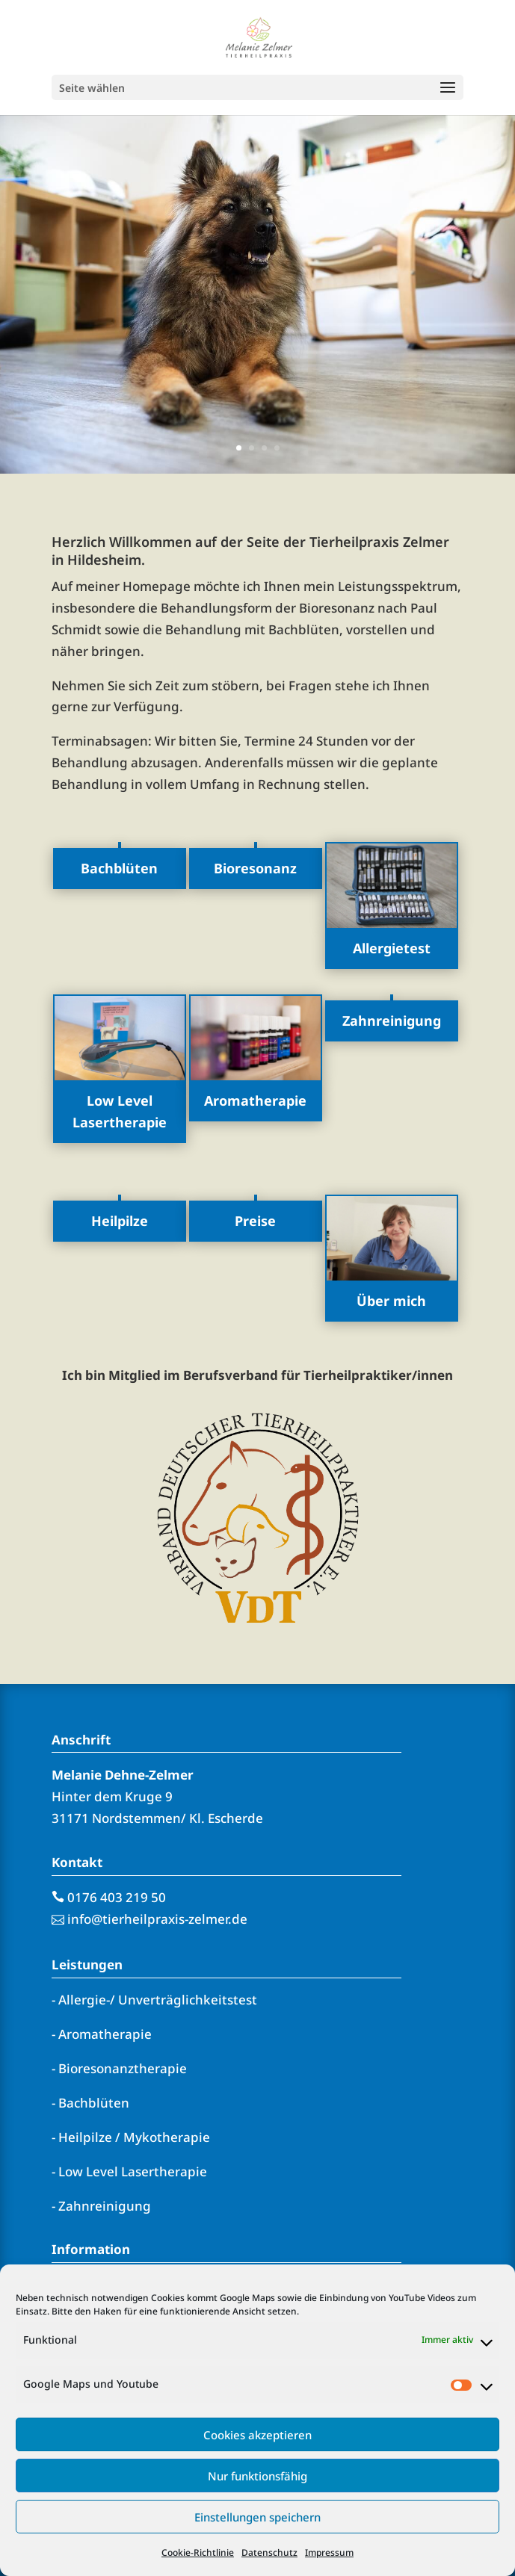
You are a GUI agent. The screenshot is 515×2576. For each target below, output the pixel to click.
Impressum (329, 2552)
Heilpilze (119, 1221)
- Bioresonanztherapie (119, 2068)
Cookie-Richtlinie (197, 2552)
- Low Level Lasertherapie (129, 2171)
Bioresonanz (255, 868)
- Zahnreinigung (101, 2205)
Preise (255, 1221)
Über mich (391, 1301)
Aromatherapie (255, 1100)
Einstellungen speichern (257, 2517)
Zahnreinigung (391, 1021)
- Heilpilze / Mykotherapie (131, 2137)
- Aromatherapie (102, 2034)
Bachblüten (119, 868)
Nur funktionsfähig (257, 2475)
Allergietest (392, 948)
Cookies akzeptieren (257, 2434)
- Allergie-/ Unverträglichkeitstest (154, 1999)
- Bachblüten (90, 2102)
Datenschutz (269, 2552)
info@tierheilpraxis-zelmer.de (157, 1919)
